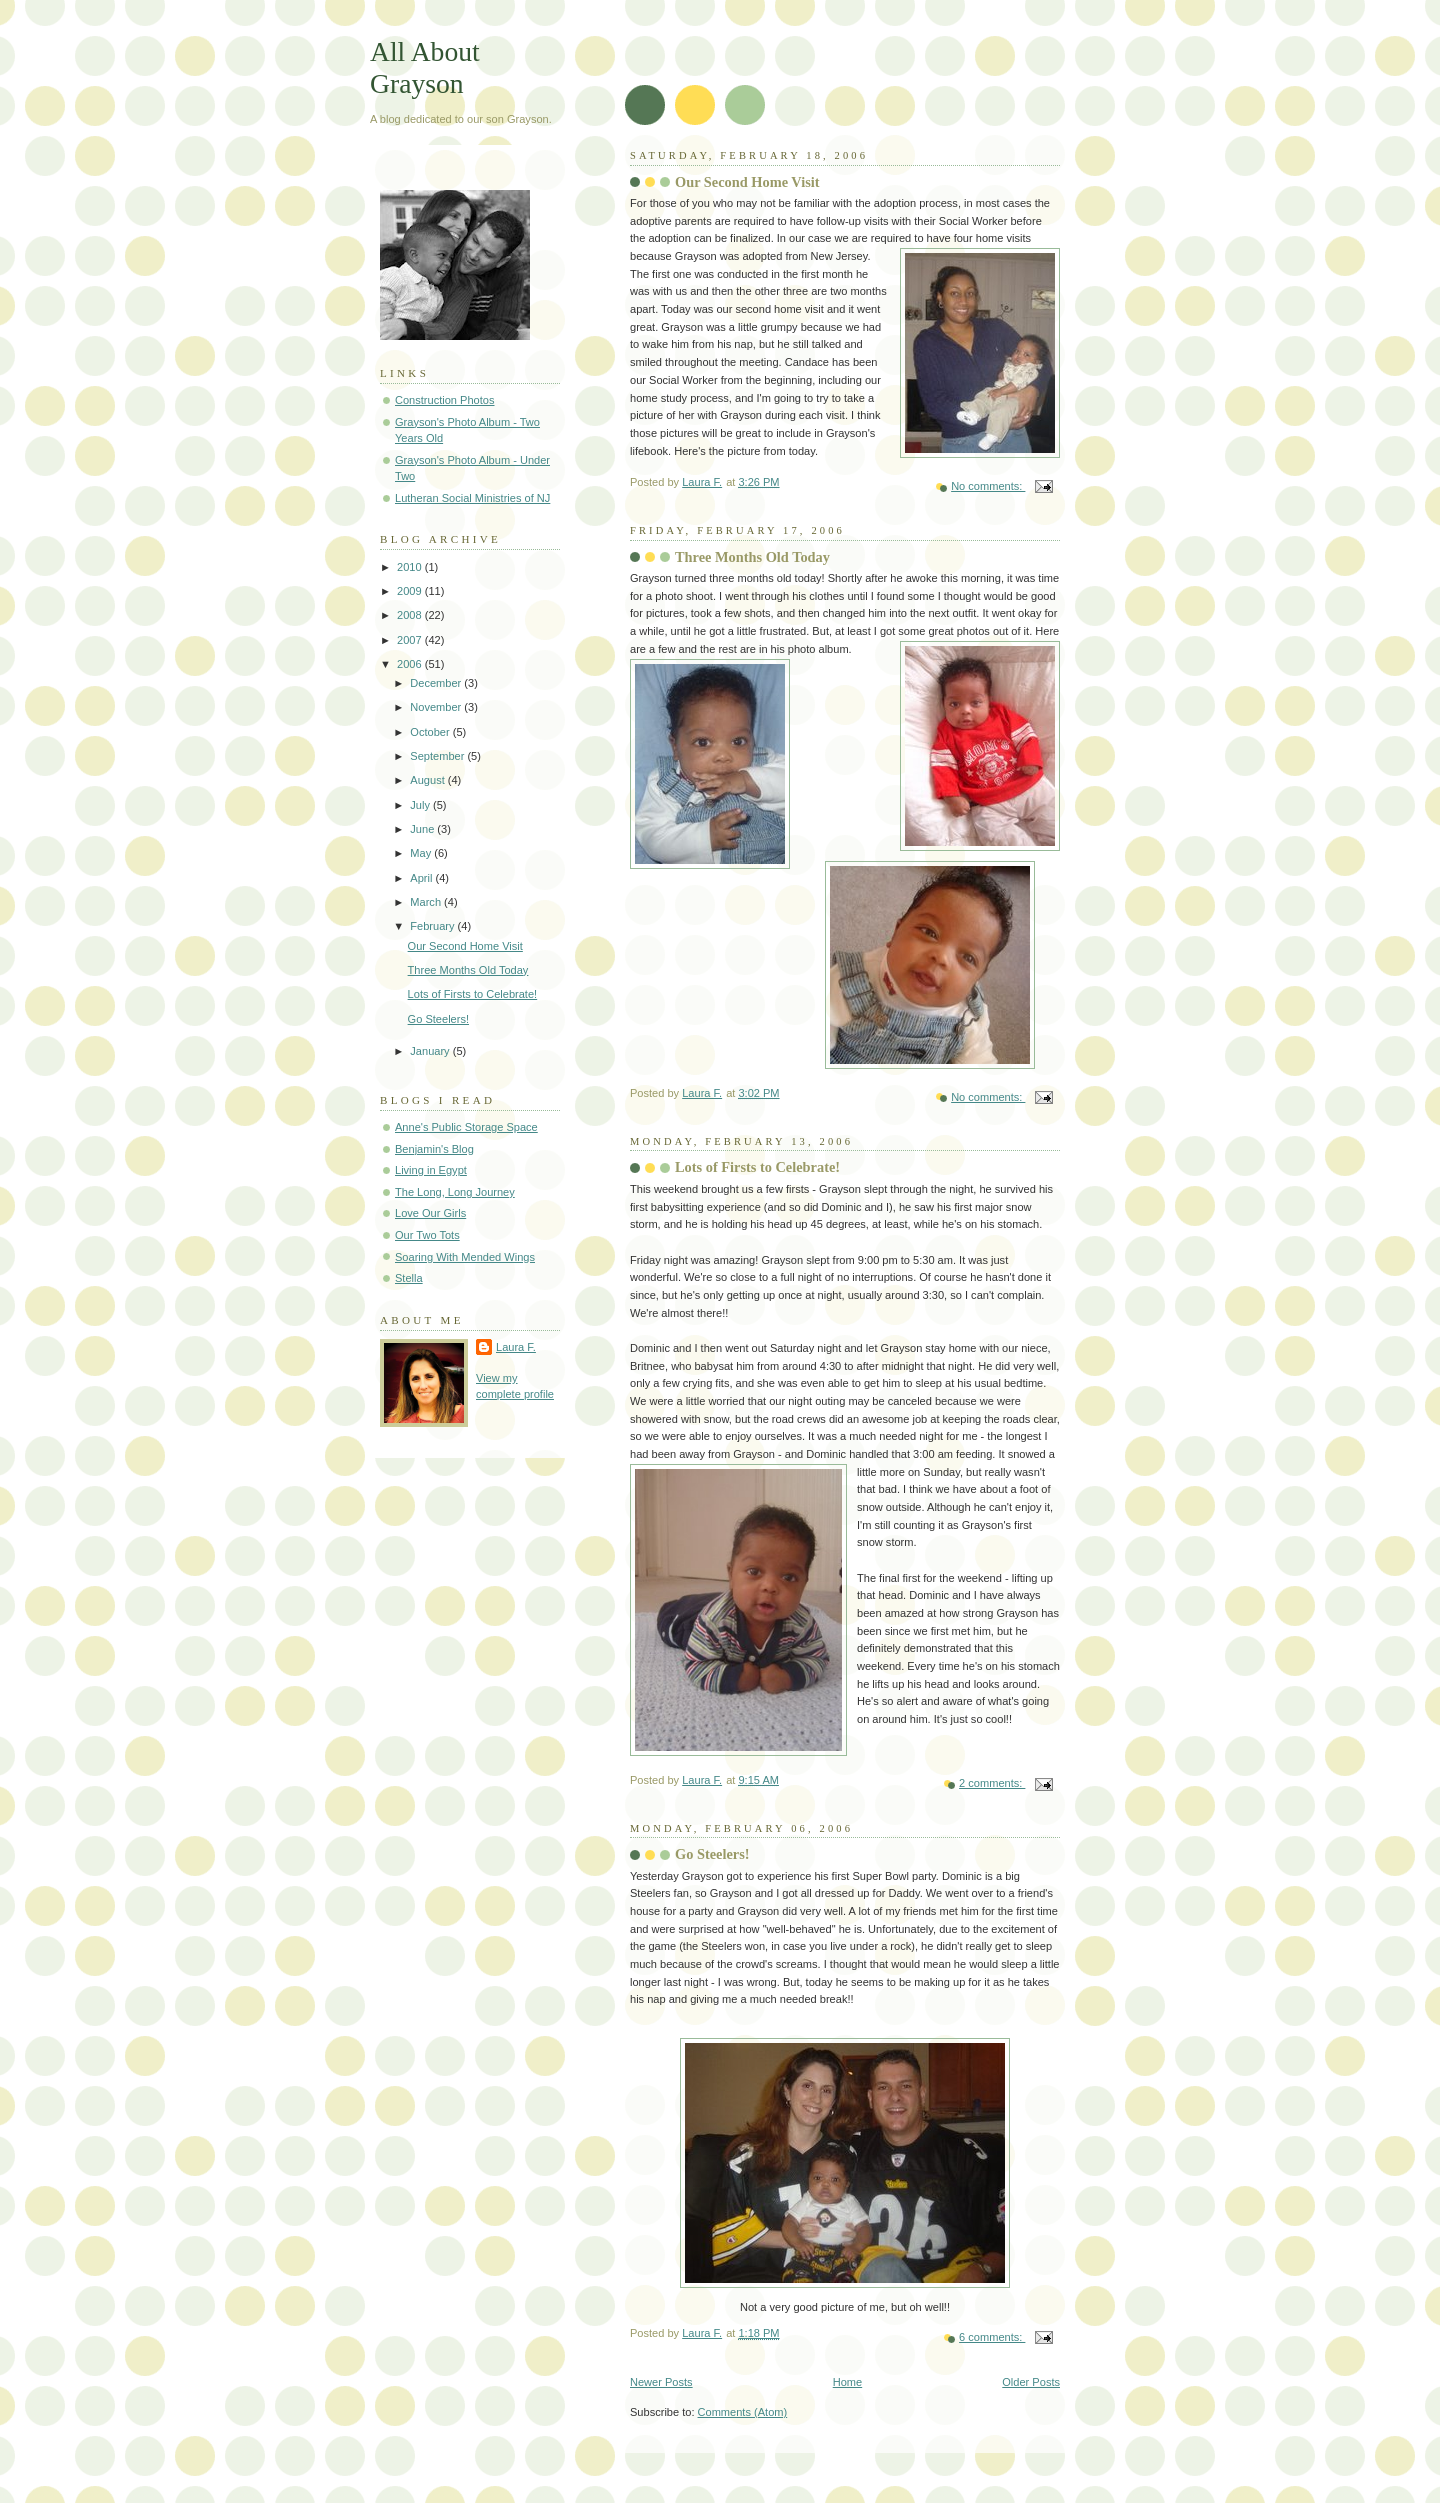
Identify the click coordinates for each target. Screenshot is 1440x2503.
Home (847, 2382)
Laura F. (516, 1347)
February (433, 926)
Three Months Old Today (752, 557)
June (423, 829)
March (427, 902)
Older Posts (1031, 2382)
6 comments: (992, 2337)
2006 (411, 664)
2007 (411, 640)
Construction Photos (444, 400)
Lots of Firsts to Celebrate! (757, 1167)
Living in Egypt (431, 1170)
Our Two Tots (427, 1235)
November (437, 707)
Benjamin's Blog (434, 1149)
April (422, 878)
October (431, 732)
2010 (411, 567)
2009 (411, 591)
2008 (411, 615)
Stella (409, 1278)
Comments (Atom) (743, 2412)
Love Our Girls (430, 1213)
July (421, 805)
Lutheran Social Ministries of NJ (472, 498)
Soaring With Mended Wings (465, 1257)
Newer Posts (661, 2382)
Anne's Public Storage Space (466, 1127)
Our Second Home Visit (747, 182)
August (428, 780)
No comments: (988, 486)
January (431, 1051)
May (422, 853)
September (438, 756)
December (437, 683)
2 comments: (992, 1783)
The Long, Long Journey (455, 1192)
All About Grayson (425, 67)
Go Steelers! (712, 1854)
